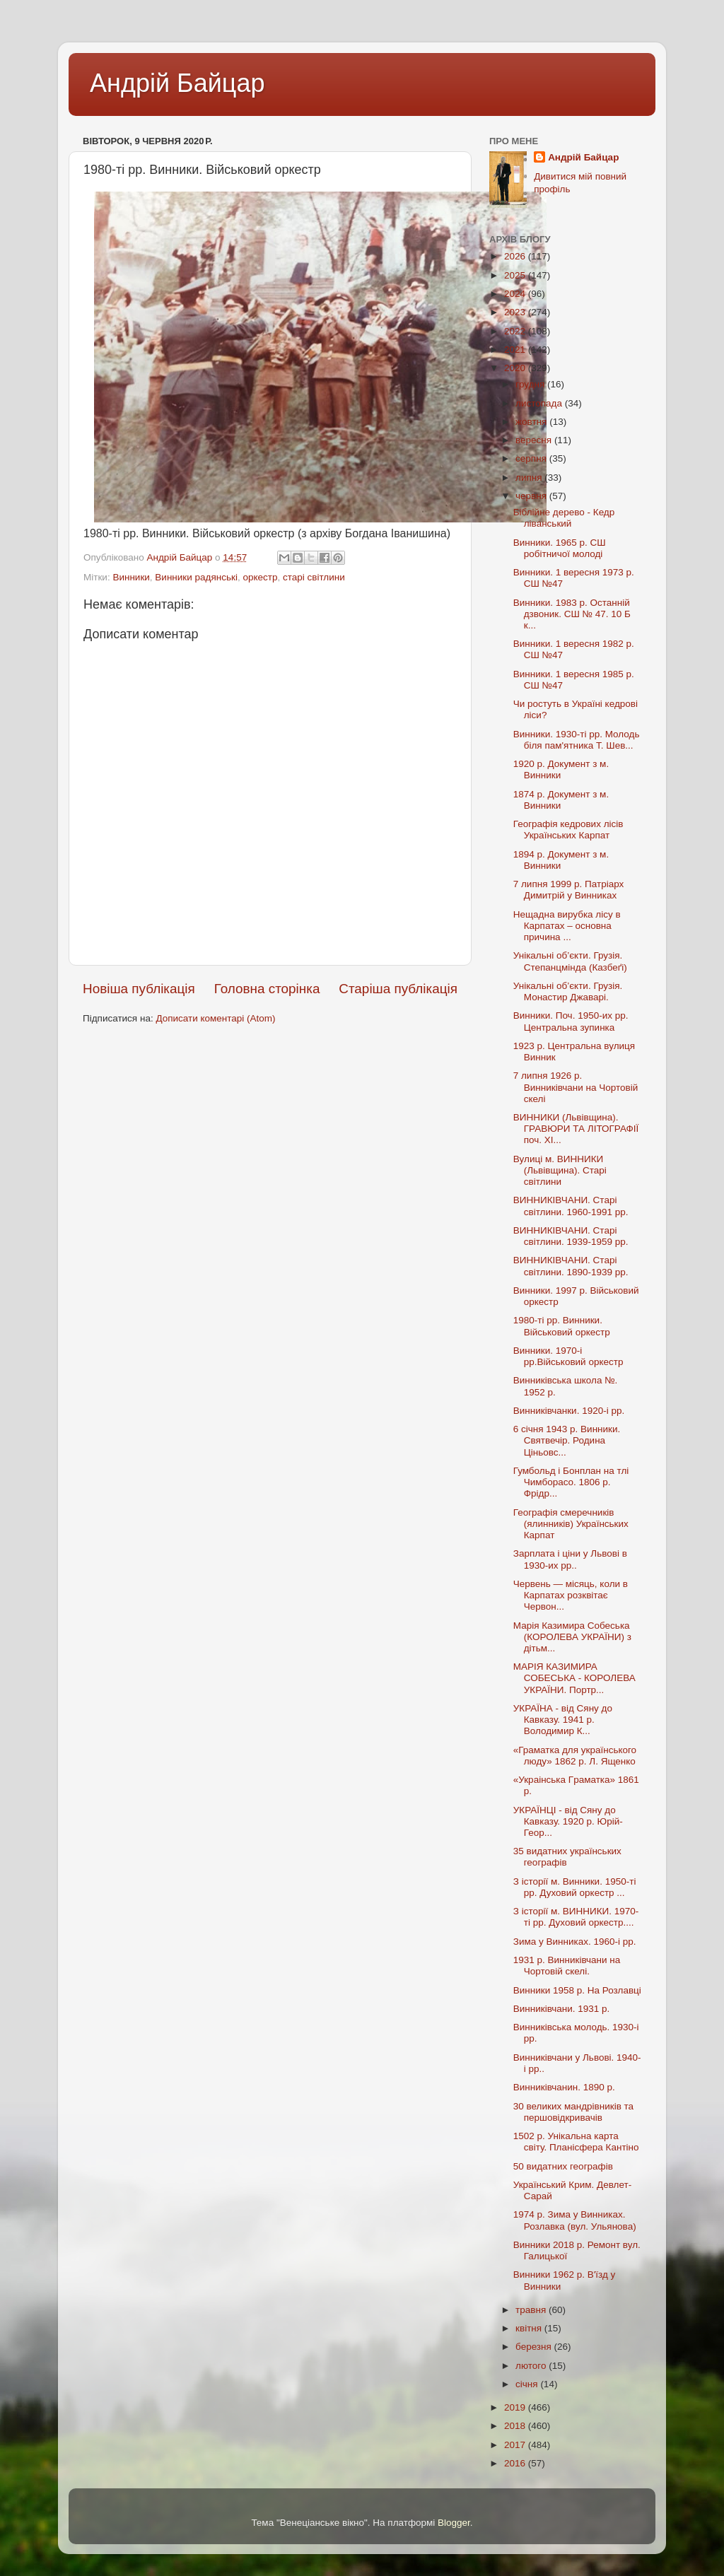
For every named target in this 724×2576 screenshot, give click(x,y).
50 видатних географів (563, 2166)
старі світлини (314, 577)
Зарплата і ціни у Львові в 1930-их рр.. (570, 1559)
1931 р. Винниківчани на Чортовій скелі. (567, 1966)
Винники (130, 577)
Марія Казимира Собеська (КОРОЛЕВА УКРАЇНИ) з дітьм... (572, 1636)
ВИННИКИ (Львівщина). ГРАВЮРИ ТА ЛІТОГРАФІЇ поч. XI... (576, 1128)
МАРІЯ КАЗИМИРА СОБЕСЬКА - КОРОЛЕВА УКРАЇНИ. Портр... (574, 1677)
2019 (516, 2407)
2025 (516, 275)
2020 (516, 368)
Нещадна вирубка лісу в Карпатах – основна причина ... (567, 925)
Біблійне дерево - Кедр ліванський (564, 518)
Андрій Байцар (177, 83)
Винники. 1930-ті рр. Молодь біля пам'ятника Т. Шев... (576, 740)
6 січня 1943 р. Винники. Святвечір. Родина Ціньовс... (567, 1440)
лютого (532, 2365)
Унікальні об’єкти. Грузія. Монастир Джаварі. (568, 991)
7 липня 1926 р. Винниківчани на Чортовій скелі (575, 1086)
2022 (516, 331)
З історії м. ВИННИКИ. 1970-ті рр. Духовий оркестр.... (576, 1917)
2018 (516, 2425)
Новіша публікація (139, 988)
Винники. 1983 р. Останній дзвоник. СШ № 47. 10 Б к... (572, 614)
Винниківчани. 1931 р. (561, 2008)
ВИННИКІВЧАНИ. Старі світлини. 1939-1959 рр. (571, 1236)
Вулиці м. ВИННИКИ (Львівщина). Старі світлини (560, 1170)
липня (529, 477)
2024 (516, 293)
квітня (529, 2328)
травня (532, 2310)
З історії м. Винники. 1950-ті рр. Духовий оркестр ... (574, 1887)
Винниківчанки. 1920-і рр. (568, 1410)
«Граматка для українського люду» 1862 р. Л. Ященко (574, 1756)
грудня (531, 384)
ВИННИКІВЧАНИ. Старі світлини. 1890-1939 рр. (571, 1266)
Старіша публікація (398, 988)
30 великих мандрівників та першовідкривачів (573, 2112)
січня (527, 2384)
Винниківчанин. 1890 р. (564, 2087)
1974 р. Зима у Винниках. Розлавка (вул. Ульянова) (574, 2220)
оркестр (260, 577)
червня (532, 496)
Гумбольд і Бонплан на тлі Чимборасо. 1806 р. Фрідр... (571, 1482)
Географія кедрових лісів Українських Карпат (568, 830)
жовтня (532, 421)
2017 (516, 2445)
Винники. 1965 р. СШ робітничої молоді (559, 548)
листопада (540, 403)
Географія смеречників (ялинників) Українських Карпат (571, 1523)
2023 (516, 312)
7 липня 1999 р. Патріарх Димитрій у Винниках (568, 890)
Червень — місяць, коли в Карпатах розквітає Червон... (570, 1595)
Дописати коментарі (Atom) (215, 1018)
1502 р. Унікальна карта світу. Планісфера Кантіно (576, 2142)
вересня (534, 440)
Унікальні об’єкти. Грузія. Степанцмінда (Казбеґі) (570, 961)
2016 (516, 2463)
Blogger (454, 2522)
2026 (516, 256)
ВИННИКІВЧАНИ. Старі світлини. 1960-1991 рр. (571, 1206)
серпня (532, 458)
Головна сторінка (267, 988)
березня (534, 2346)
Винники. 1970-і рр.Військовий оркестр (568, 1356)
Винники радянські (196, 577)
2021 (516, 349)
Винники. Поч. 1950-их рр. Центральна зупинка (571, 1021)
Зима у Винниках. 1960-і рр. (574, 1941)
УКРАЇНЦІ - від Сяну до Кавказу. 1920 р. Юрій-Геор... (568, 1821)
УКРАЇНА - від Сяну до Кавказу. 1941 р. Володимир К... (562, 1719)
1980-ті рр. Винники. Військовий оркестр (561, 1326)
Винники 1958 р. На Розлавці (577, 1990)
